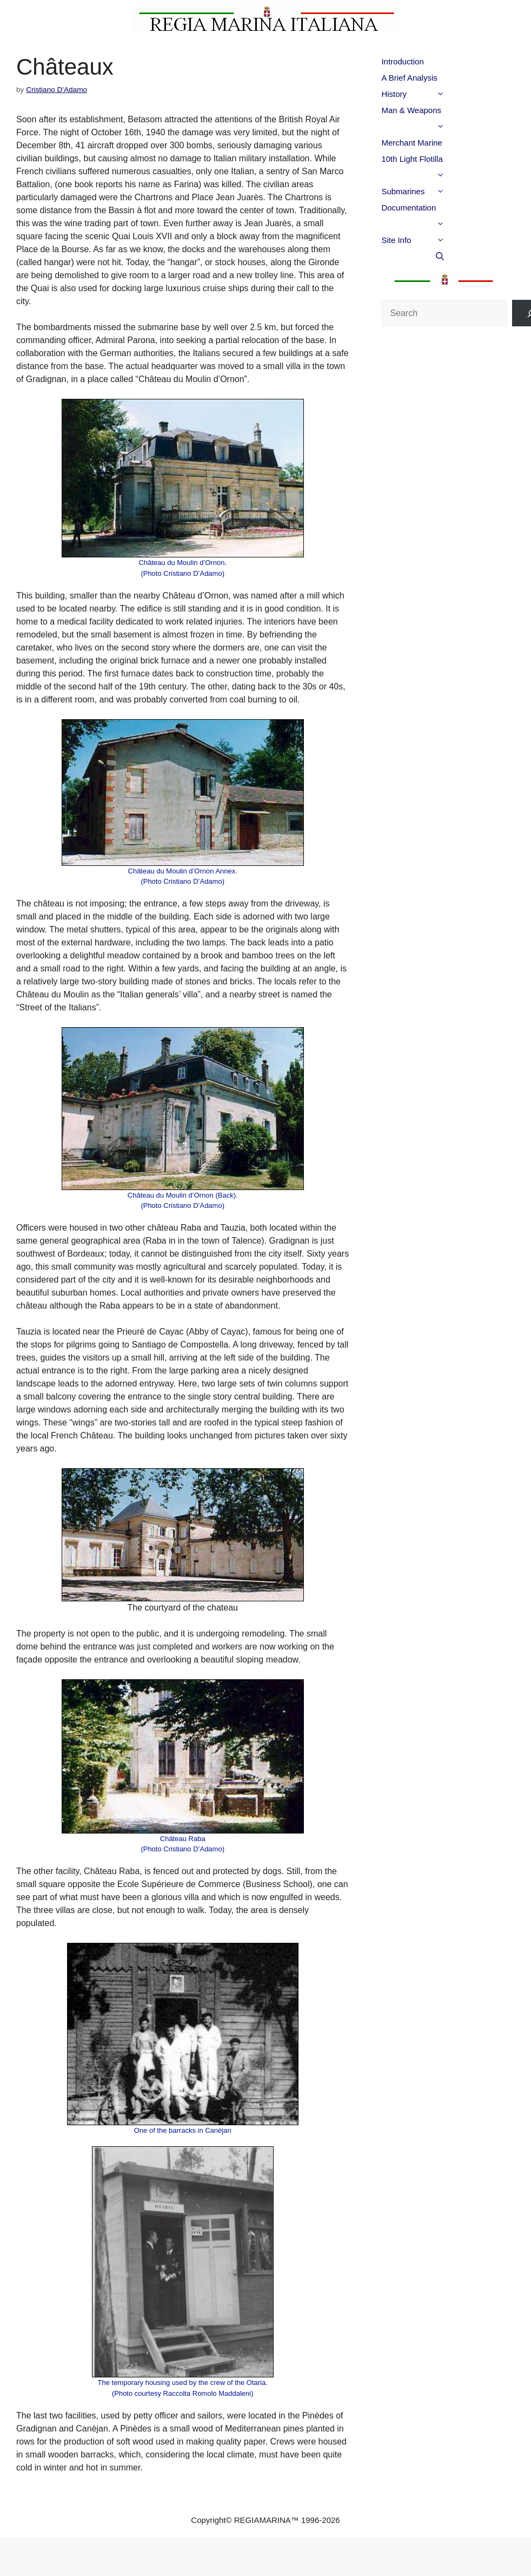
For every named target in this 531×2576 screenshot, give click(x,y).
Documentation (434, 209)
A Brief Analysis (409, 77)
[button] (459, 94)
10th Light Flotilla (434, 160)
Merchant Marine (411, 142)
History (434, 94)
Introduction (402, 61)
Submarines (434, 191)
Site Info (434, 240)
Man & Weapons (434, 112)
